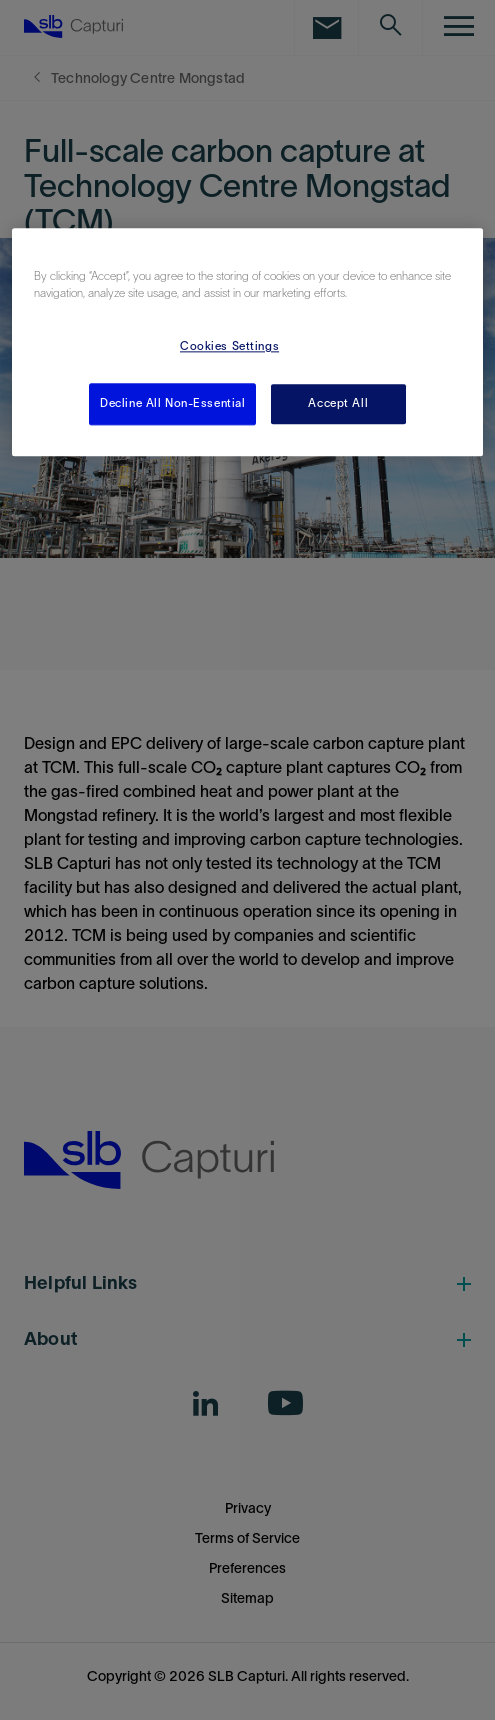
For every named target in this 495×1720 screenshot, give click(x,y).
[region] (247, 342)
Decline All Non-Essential (172, 403)
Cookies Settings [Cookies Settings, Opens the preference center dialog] (229, 346)
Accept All (338, 403)
